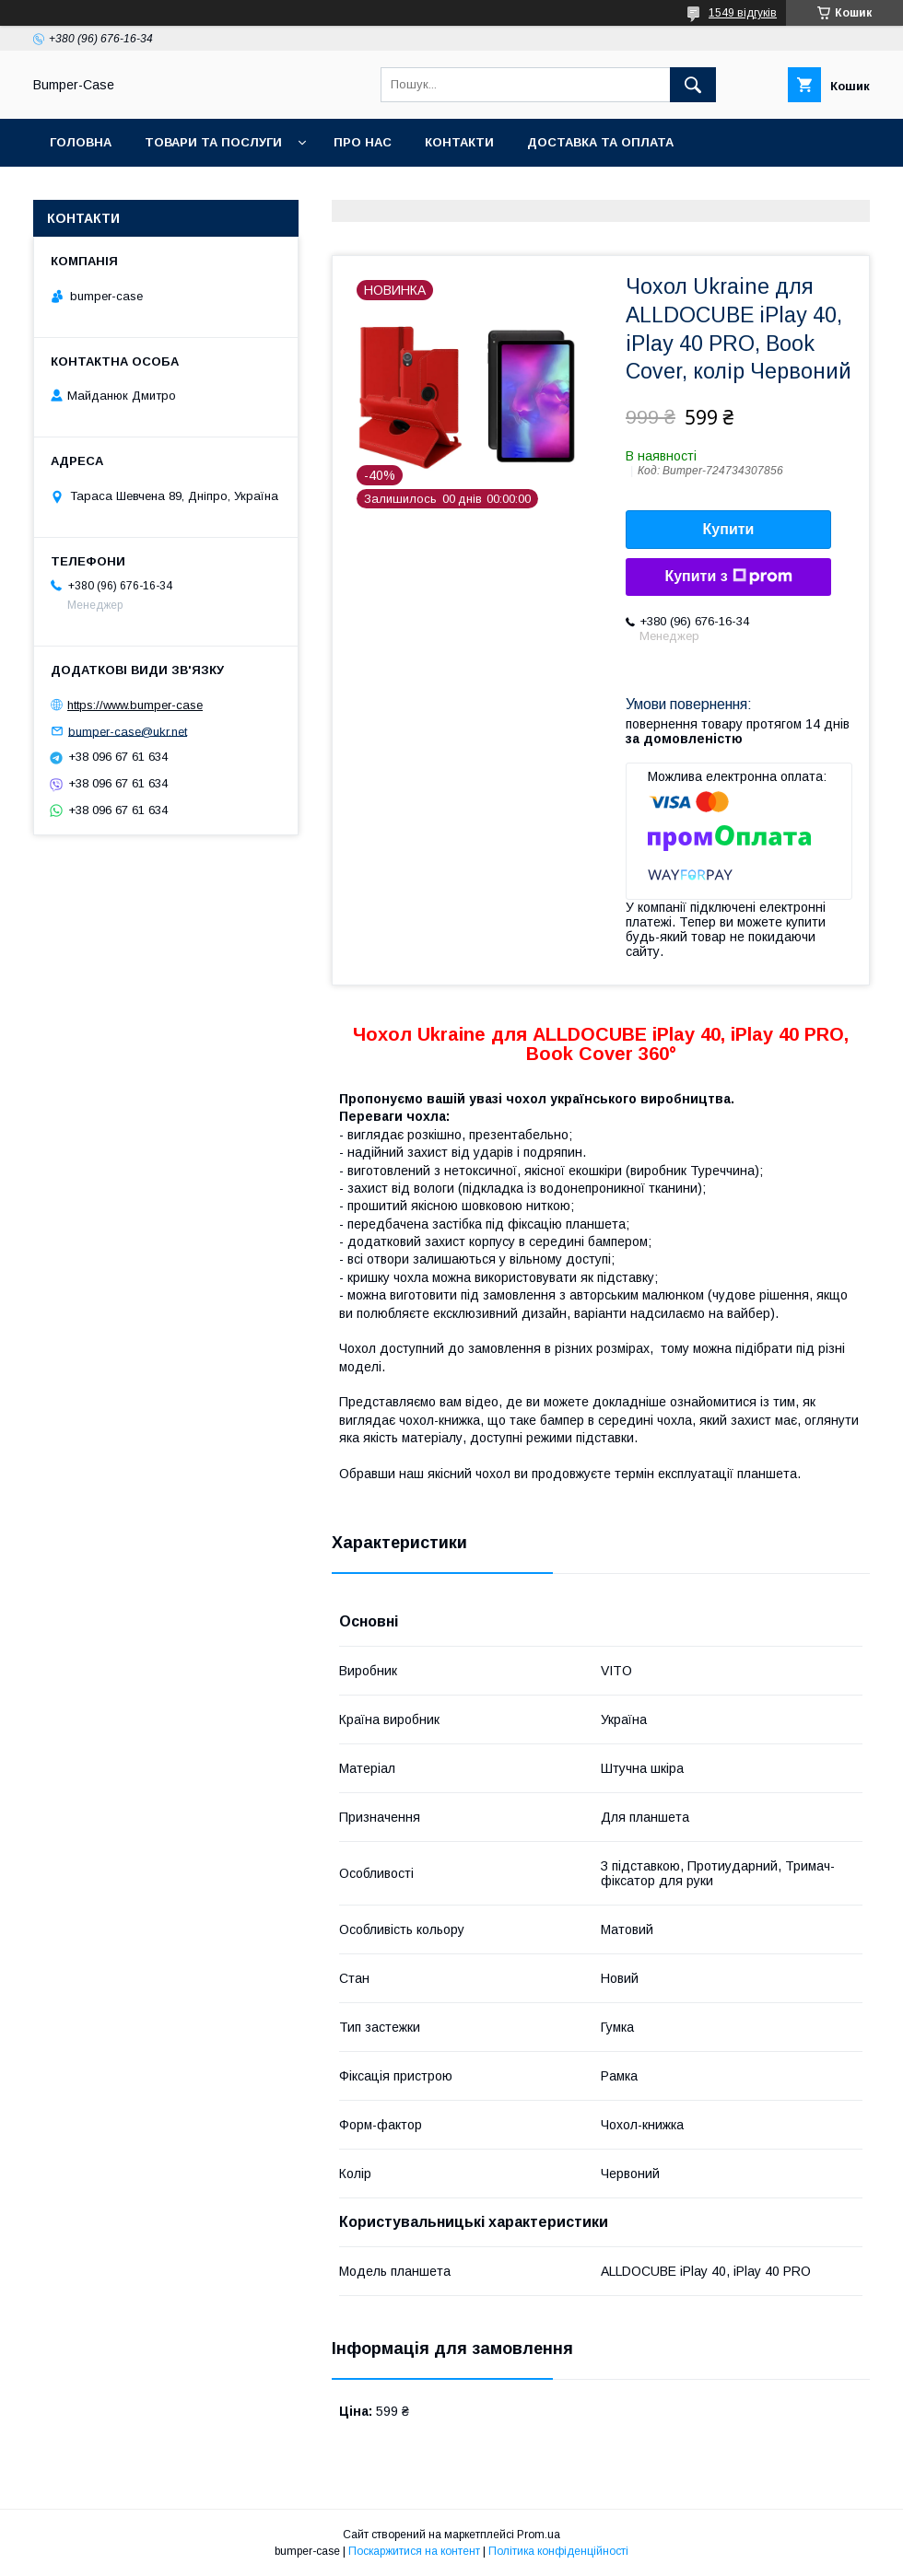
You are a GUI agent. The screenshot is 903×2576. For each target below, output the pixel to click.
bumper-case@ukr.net (127, 731)
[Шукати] (693, 84)
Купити (729, 529)
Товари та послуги (213, 142)
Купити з (728, 576)
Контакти (459, 142)
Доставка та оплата (600, 142)
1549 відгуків (743, 12)
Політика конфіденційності (558, 2551)
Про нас (363, 142)
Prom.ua (538, 2534)
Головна (80, 142)
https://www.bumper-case (135, 705)
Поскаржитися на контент (414, 2551)
